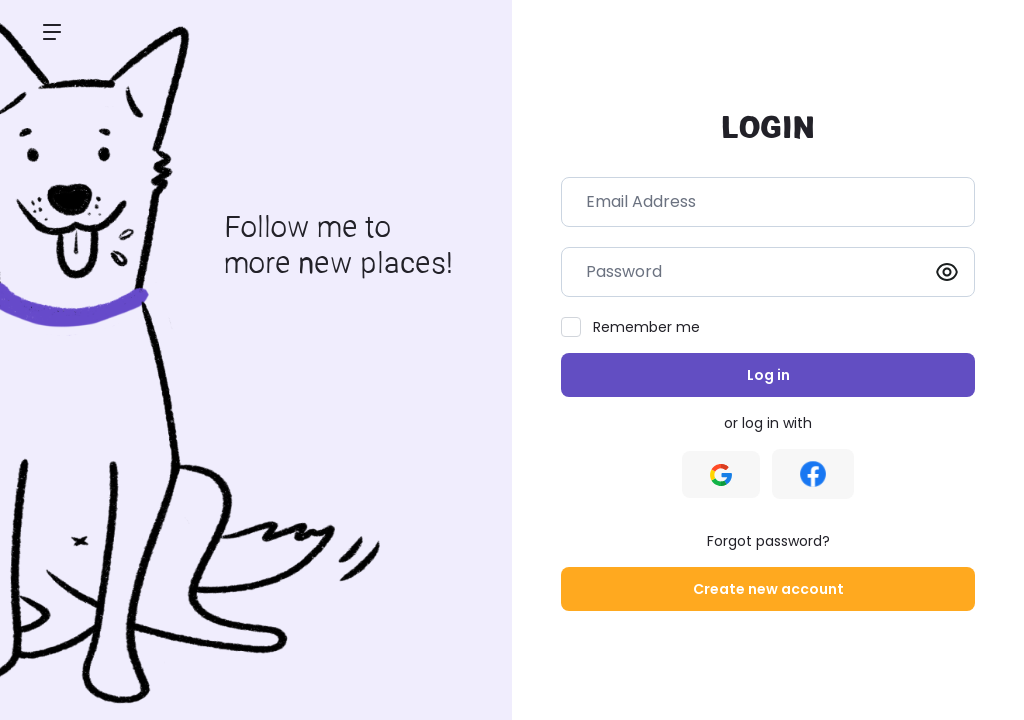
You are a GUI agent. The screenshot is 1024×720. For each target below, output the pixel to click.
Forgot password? (768, 541)
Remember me (646, 327)
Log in (768, 375)
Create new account (768, 589)
